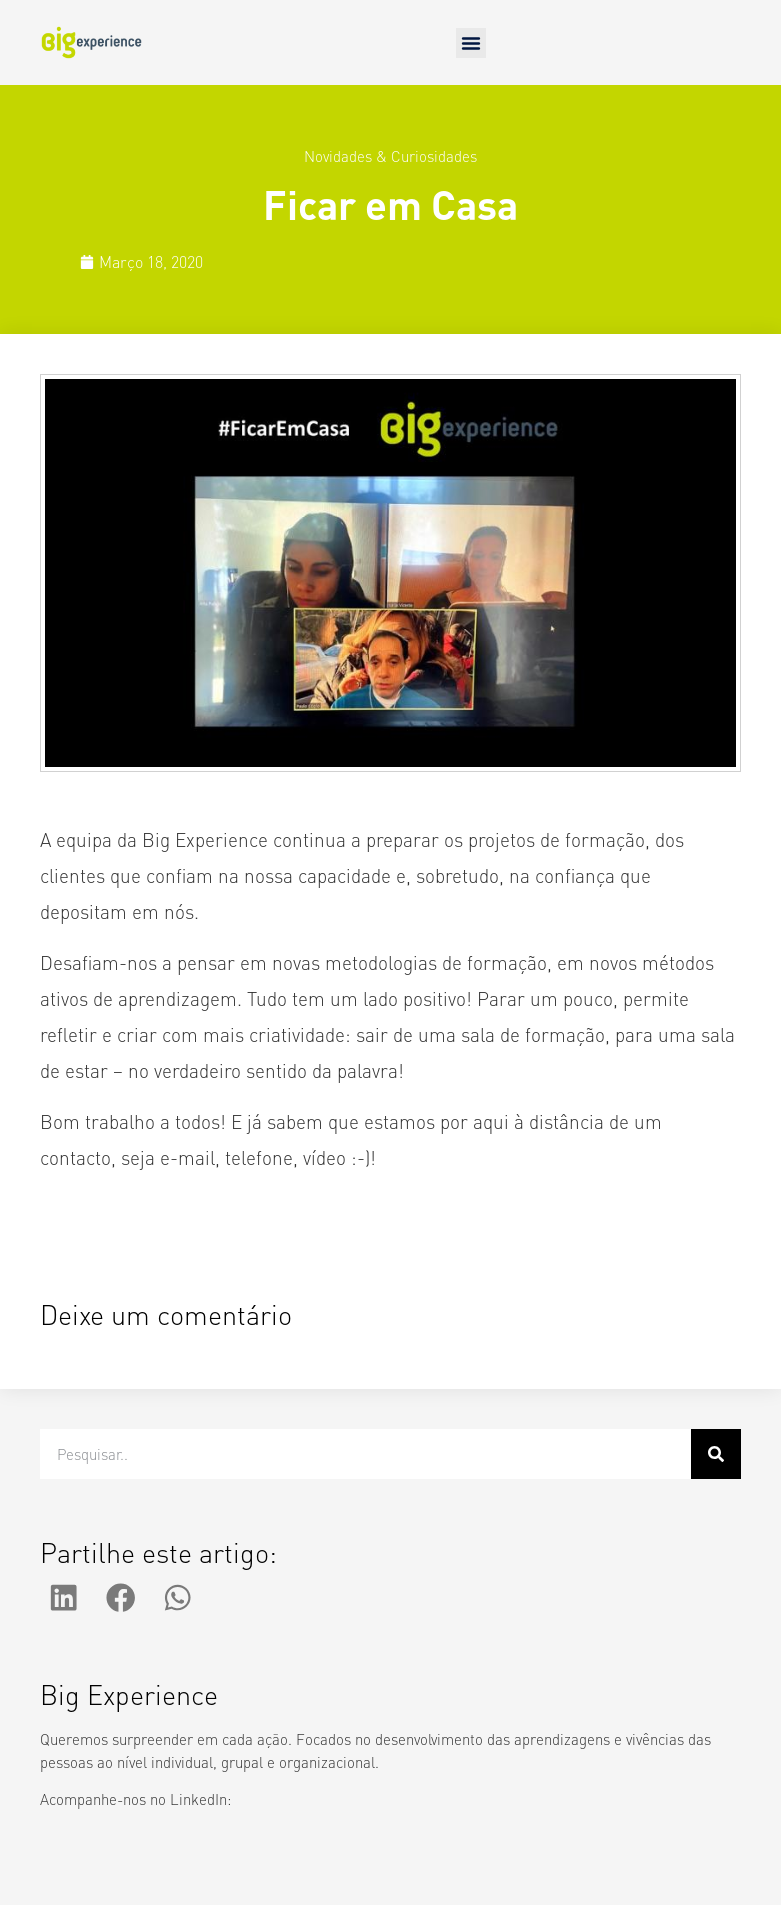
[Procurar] (716, 1454)
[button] (471, 43)
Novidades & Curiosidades (390, 156)
